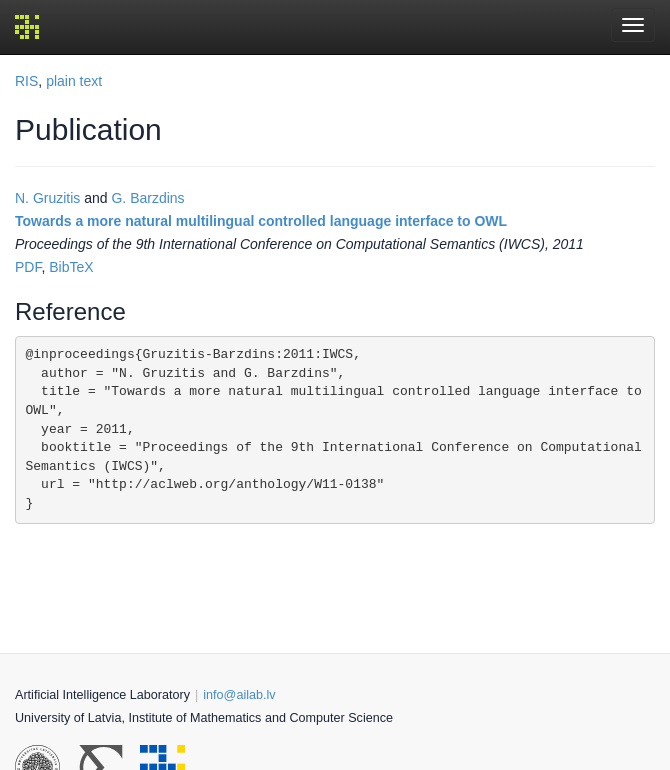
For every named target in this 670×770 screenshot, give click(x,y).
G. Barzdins (147, 198)
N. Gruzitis (47, 198)
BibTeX (71, 267)
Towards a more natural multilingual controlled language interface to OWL (261, 221)
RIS (26, 81)
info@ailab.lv (239, 695)
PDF (28, 267)
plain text (74, 81)
